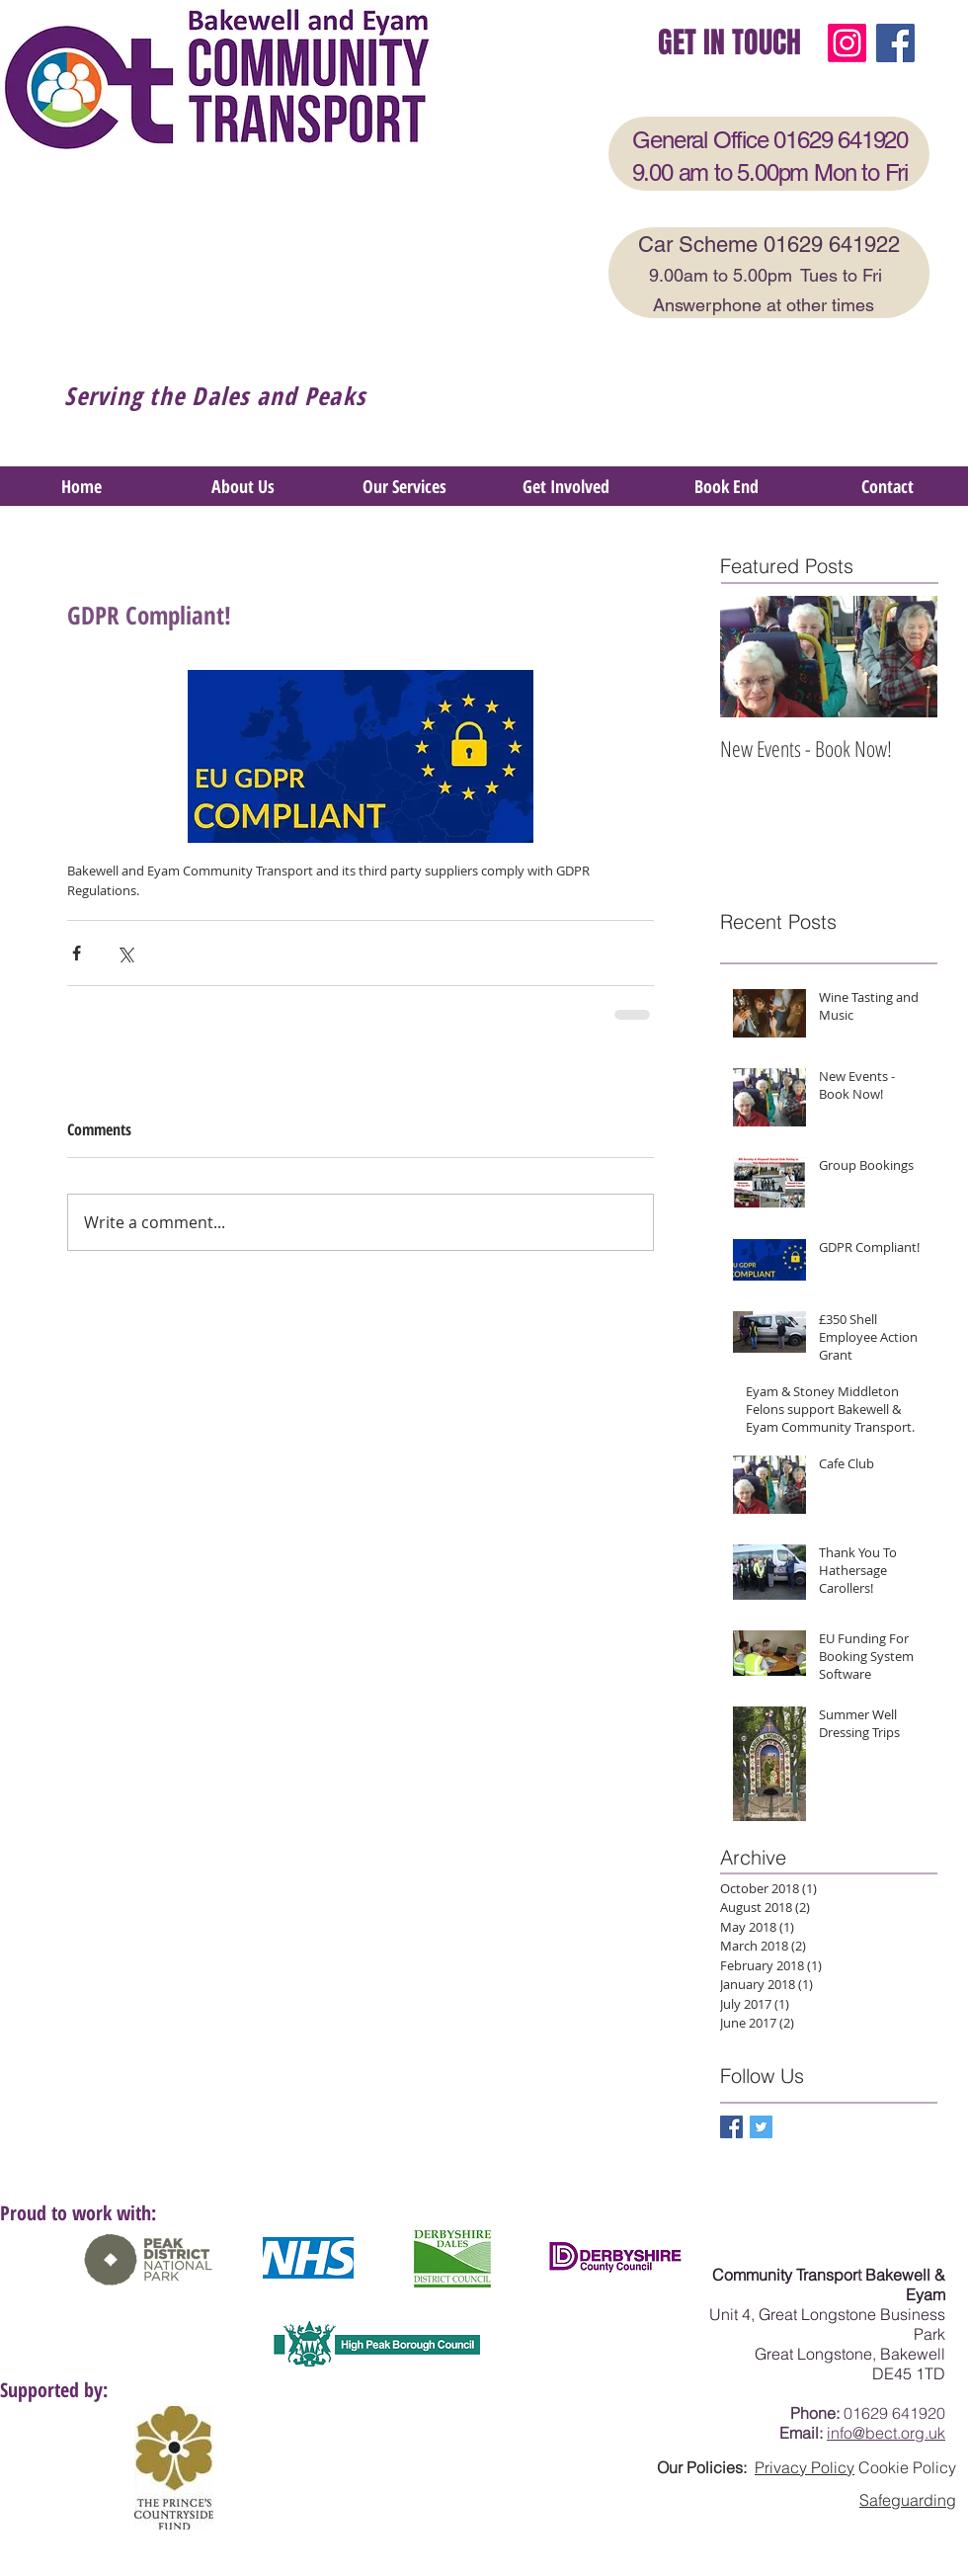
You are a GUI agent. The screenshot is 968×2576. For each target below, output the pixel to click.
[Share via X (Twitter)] (125, 953)
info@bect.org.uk (886, 2433)
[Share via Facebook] (76, 953)
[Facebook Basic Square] (731, 2127)
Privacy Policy (804, 2467)
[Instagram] (847, 43)
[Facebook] (895, 43)
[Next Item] (906, 656)
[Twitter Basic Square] (761, 2127)
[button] (404, 486)
